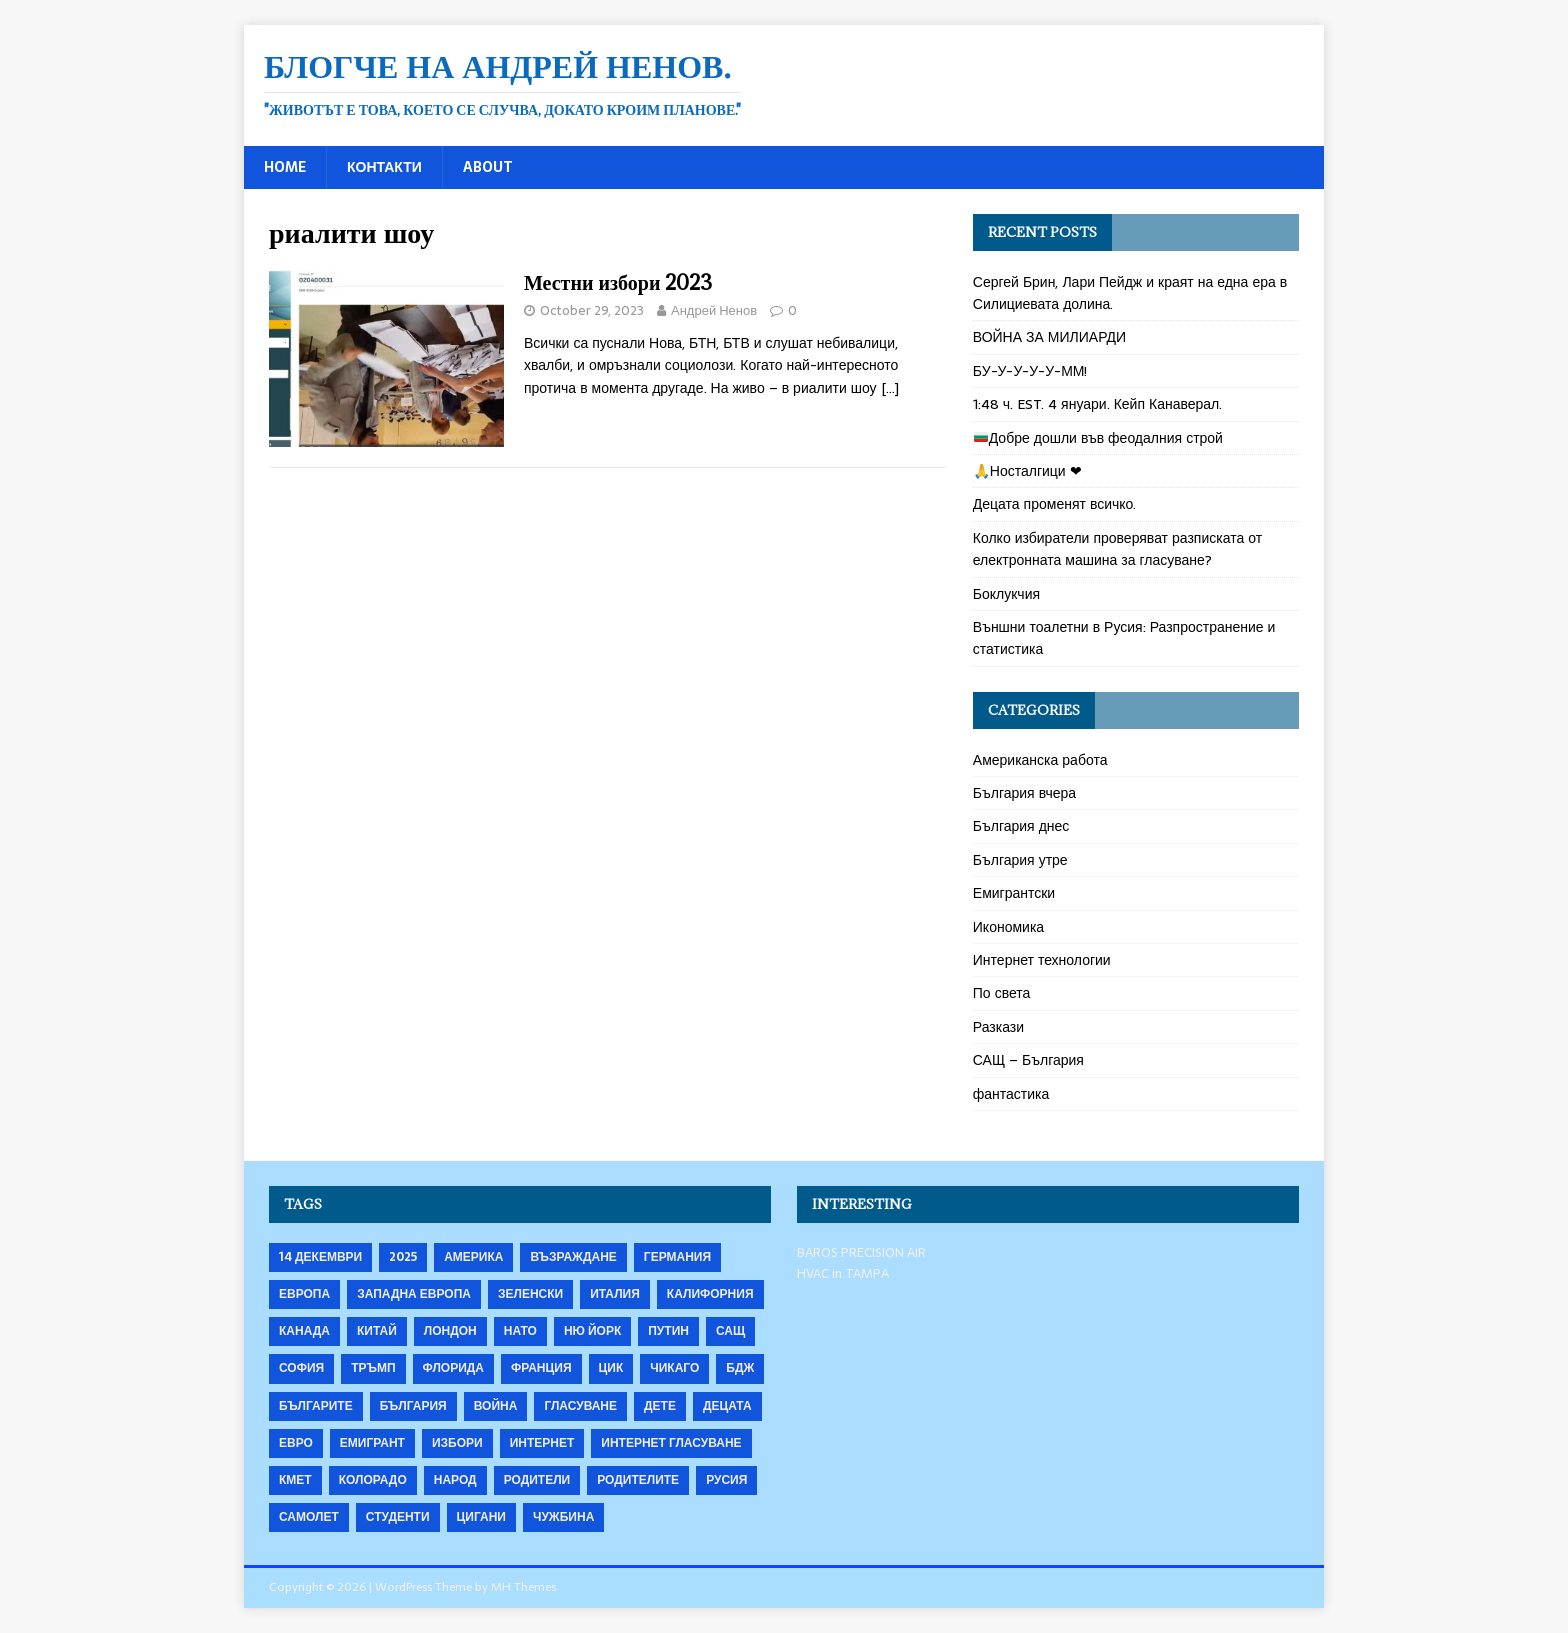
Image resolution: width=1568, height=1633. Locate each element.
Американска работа (1040, 760)
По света (1002, 993)
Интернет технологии (1042, 960)
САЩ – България (1028, 1060)
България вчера (1024, 793)
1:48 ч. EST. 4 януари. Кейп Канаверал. (1097, 404)
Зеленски (530, 1294)
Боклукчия (1006, 594)
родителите (638, 1480)
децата (727, 1406)
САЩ (730, 1331)
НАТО (520, 1331)
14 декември (320, 1257)
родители (537, 1480)
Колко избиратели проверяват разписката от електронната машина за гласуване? (1117, 549)
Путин (668, 1331)
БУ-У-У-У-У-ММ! (1030, 371)
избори (457, 1443)
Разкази (998, 1027)
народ (455, 1480)
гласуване (580, 1406)
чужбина (563, 1517)
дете (660, 1406)
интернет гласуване (671, 1443)
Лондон (450, 1331)
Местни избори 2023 (618, 282)
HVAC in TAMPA (843, 1273)
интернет (542, 1443)
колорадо (373, 1480)
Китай (377, 1331)
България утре (1020, 860)
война (496, 1406)
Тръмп (373, 1368)
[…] (890, 388)
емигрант (372, 1443)
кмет (295, 1480)
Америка (473, 1257)
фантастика (1011, 1094)
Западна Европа (414, 1294)
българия (413, 1406)
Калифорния (710, 1294)
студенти (398, 1517)
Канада (304, 1331)
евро (296, 1443)
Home (285, 167)
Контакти (384, 167)
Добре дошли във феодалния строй (1098, 438)
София (301, 1368)
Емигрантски (1014, 893)
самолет (309, 1517)
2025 (403, 1257)
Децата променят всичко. (1055, 504)
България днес (1021, 826)
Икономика (1008, 927)
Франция (541, 1368)
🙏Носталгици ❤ (1027, 471)
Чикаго (674, 1368)
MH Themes (523, 1587)
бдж (740, 1368)
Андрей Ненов (714, 310)
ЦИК (611, 1368)
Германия (677, 1257)
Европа (304, 1294)
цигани (481, 1517)
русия (726, 1480)
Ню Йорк (592, 1331)
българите (316, 1406)
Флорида (453, 1368)
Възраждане (573, 1257)
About (488, 167)
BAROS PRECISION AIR (861, 1252)
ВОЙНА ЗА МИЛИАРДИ (1049, 337)
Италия (615, 1294)
